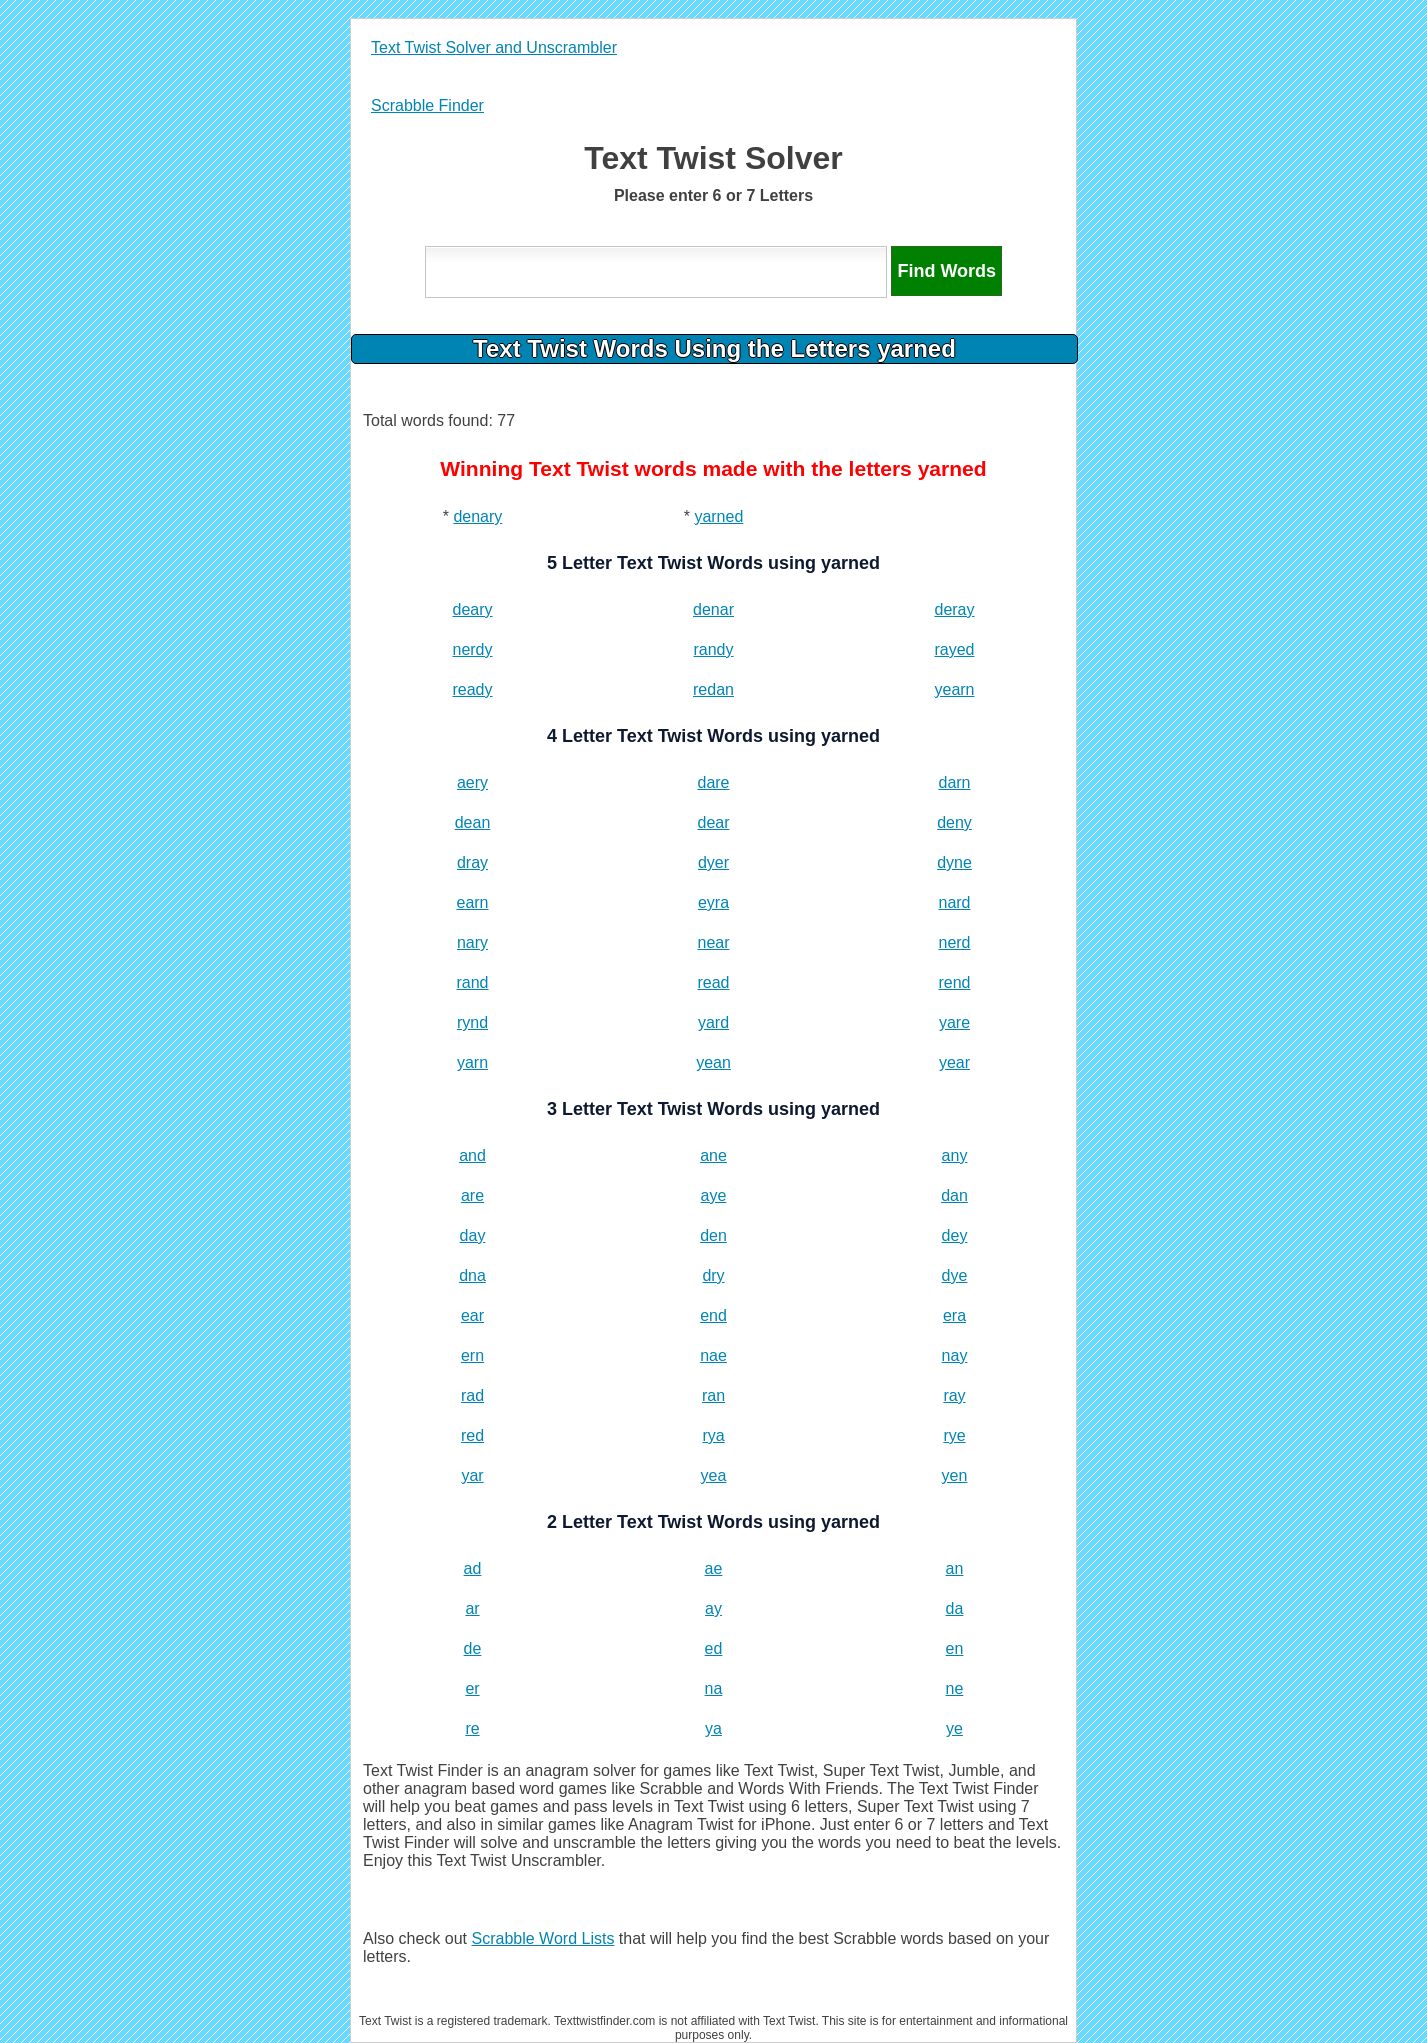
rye (954, 1435)
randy (713, 649)
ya (713, 1728)
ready (472, 689)
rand (472, 982)
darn (954, 782)
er (472, 1688)
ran (713, 1395)
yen (955, 1475)
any (955, 1155)
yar (472, 1475)
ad (473, 1568)
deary (472, 609)
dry (713, 1275)
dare (713, 782)
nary (472, 942)
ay (713, 1608)
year (954, 1062)
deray (954, 609)
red (472, 1435)
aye (714, 1195)
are (472, 1195)
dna (472, 1275)
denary (477, 516)
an (955, 1568)
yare (954, 1022)
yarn (472, 1062)
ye (954, 1728)
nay (955, 1355)
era (954, 1315)
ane (713, 1155)
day (473, 1235)
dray (472, 862)
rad (472, 1395)
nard (954, 902)
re (472, 1728)
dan (954, 1195)
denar (713, 609)
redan (713, 689)
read (713, 982)
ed (714, 1648)
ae (714, 1568)
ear (472, 1315)
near (713, 942)
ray (954, 1395)
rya (713, 1435)
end (713, 1315)
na (714, 1688)
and (472, 1155)
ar (472, 1608)
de (473, 1648)
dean (473, 822)
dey (955, 1235)
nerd (954, 942)
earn (472, 902)
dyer (713, 862)
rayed (954, 649)
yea (714, 1475)
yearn (954, 689)
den (713, 1235)
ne (955, 1688)
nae (713, 1355)
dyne (954, 862)
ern (472, 1355)
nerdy (472, 649)
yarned (718, 516)
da (955, 1608)
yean (713, 1062)
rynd (472, 1022)
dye (955, 1275)
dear (713, 822)
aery (472, 782)
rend (954, 982)
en (955, 1648)
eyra (713, 902)
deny (954, 822)
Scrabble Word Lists (543, 1938)
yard (713, 1022)
